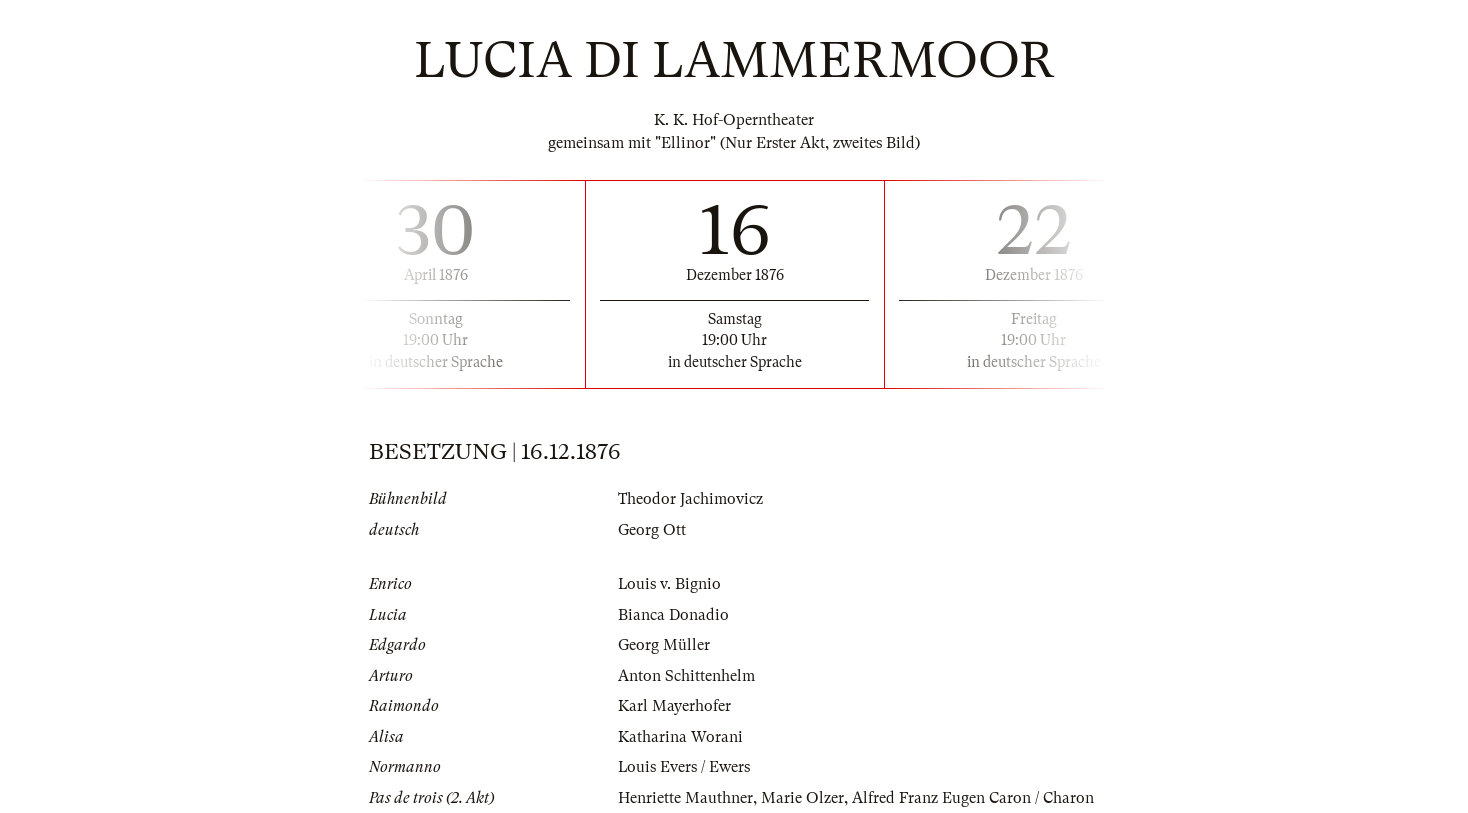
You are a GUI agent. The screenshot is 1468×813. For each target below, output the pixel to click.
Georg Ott (652, 530)
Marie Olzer (802, 798)
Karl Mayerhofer (674, 706)
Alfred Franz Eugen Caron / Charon (973, 798)
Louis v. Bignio (670, 584)
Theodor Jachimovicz (690, 499)
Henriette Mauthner (685, 798)
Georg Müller (664, 645)
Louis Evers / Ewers (684, 767)
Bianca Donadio (673, 615)
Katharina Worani (680, 737)
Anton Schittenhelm (686, 676)
